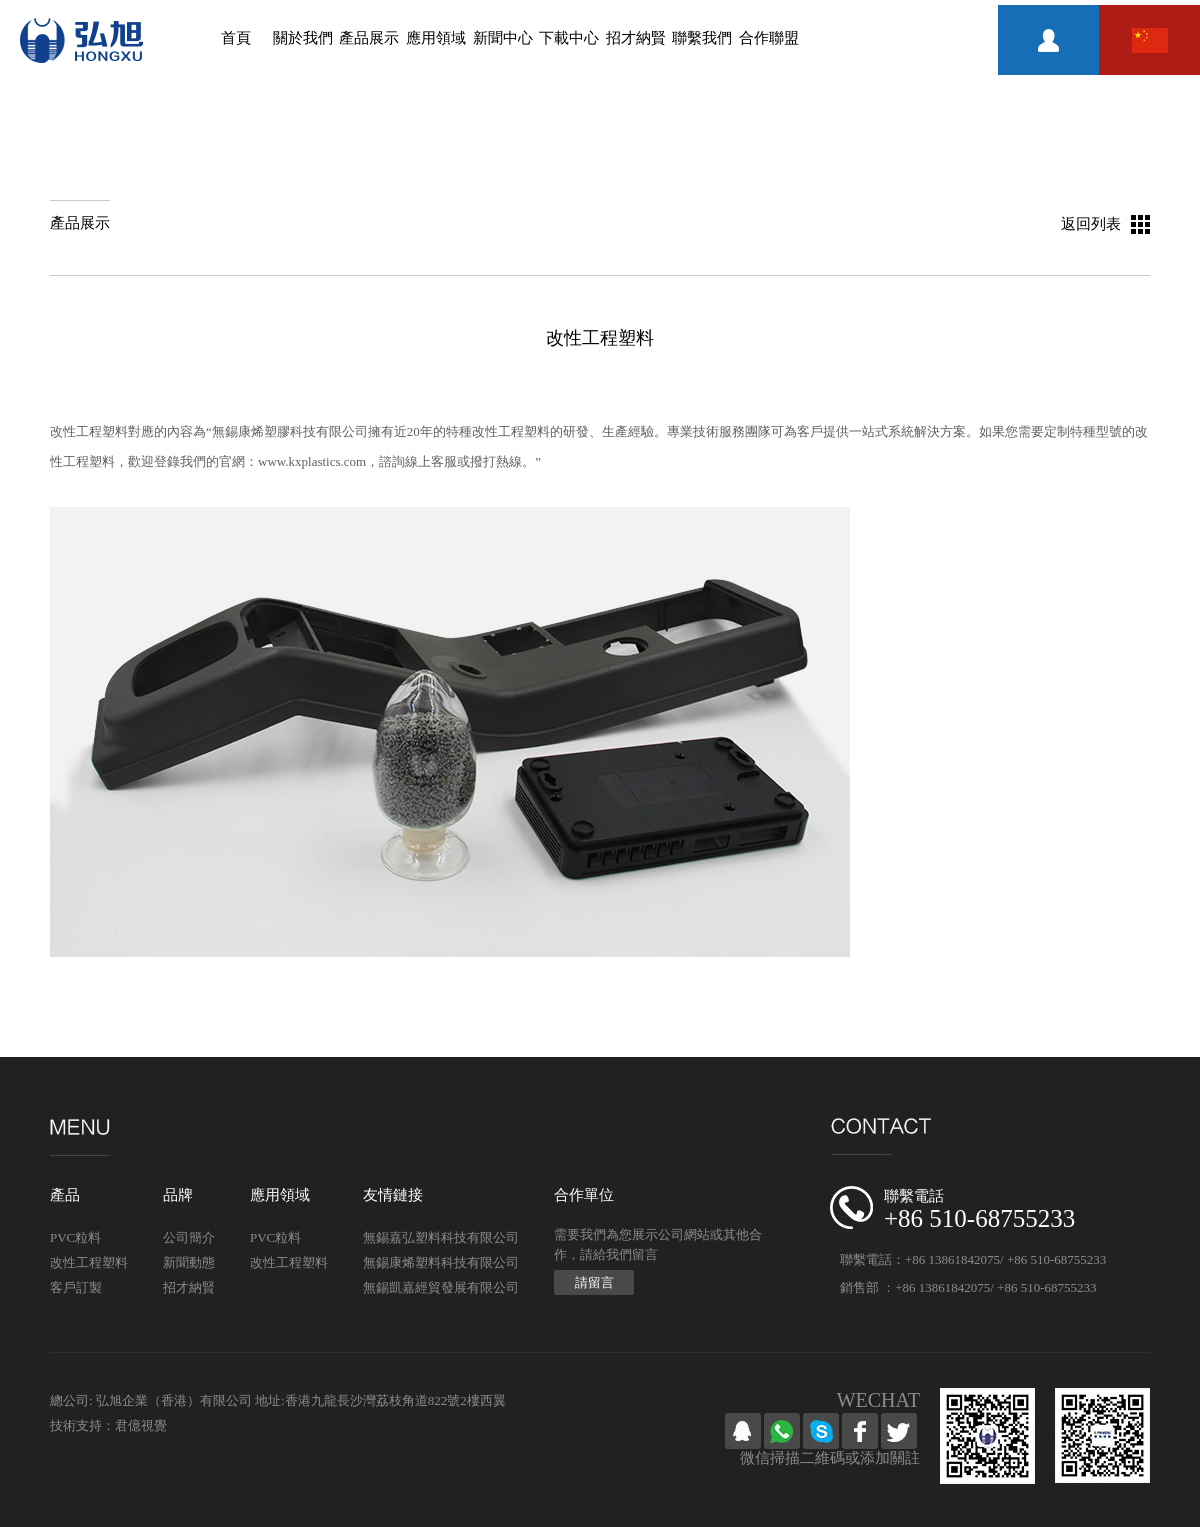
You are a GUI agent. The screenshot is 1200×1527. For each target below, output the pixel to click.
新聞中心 (503, 38)
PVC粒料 (75, 1237)
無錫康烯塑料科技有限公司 (441, 1262)
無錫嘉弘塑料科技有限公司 (441, 1237)
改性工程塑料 (89, 1262)
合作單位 (584, 1195)
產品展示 (369, 38)
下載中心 (569, 38)
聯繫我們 (702, 38)
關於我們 (303, 38)
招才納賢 (636, 38)
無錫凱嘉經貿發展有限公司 (441, 1287)
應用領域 (436, 38)
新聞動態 (189, 1262)
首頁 (236, 38)
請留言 (594, 1282)
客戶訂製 (76, 1287)
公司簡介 (189, 1237)
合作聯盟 (769, 38)
